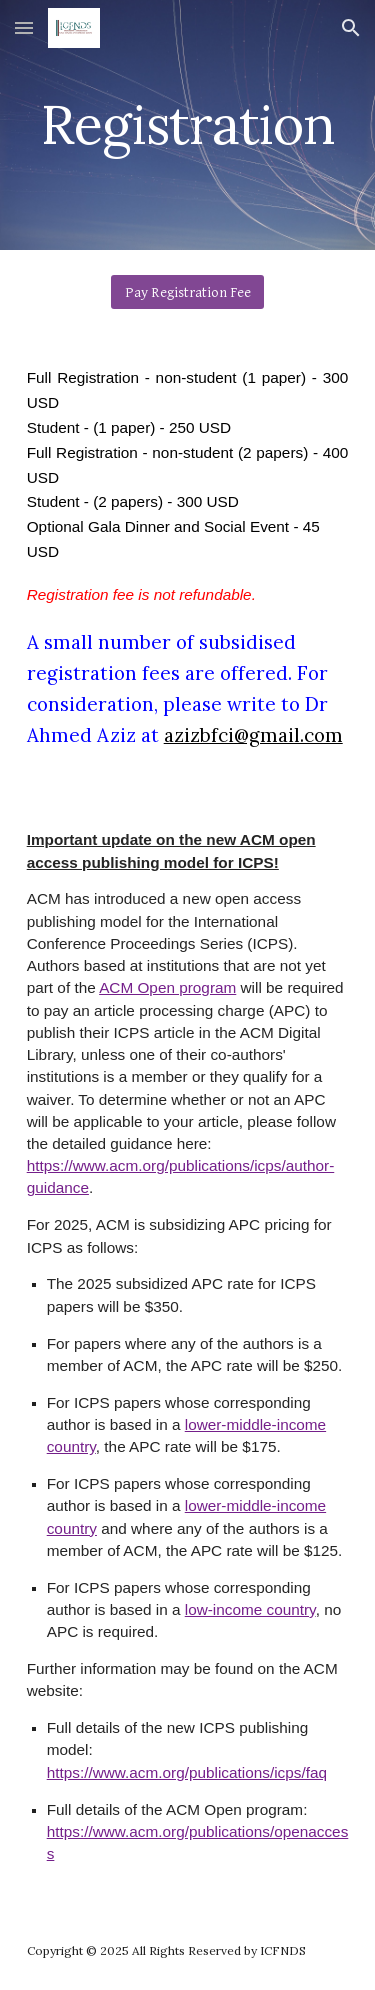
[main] (188, 124)
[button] (24, 27)
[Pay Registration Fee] (187, 292)
